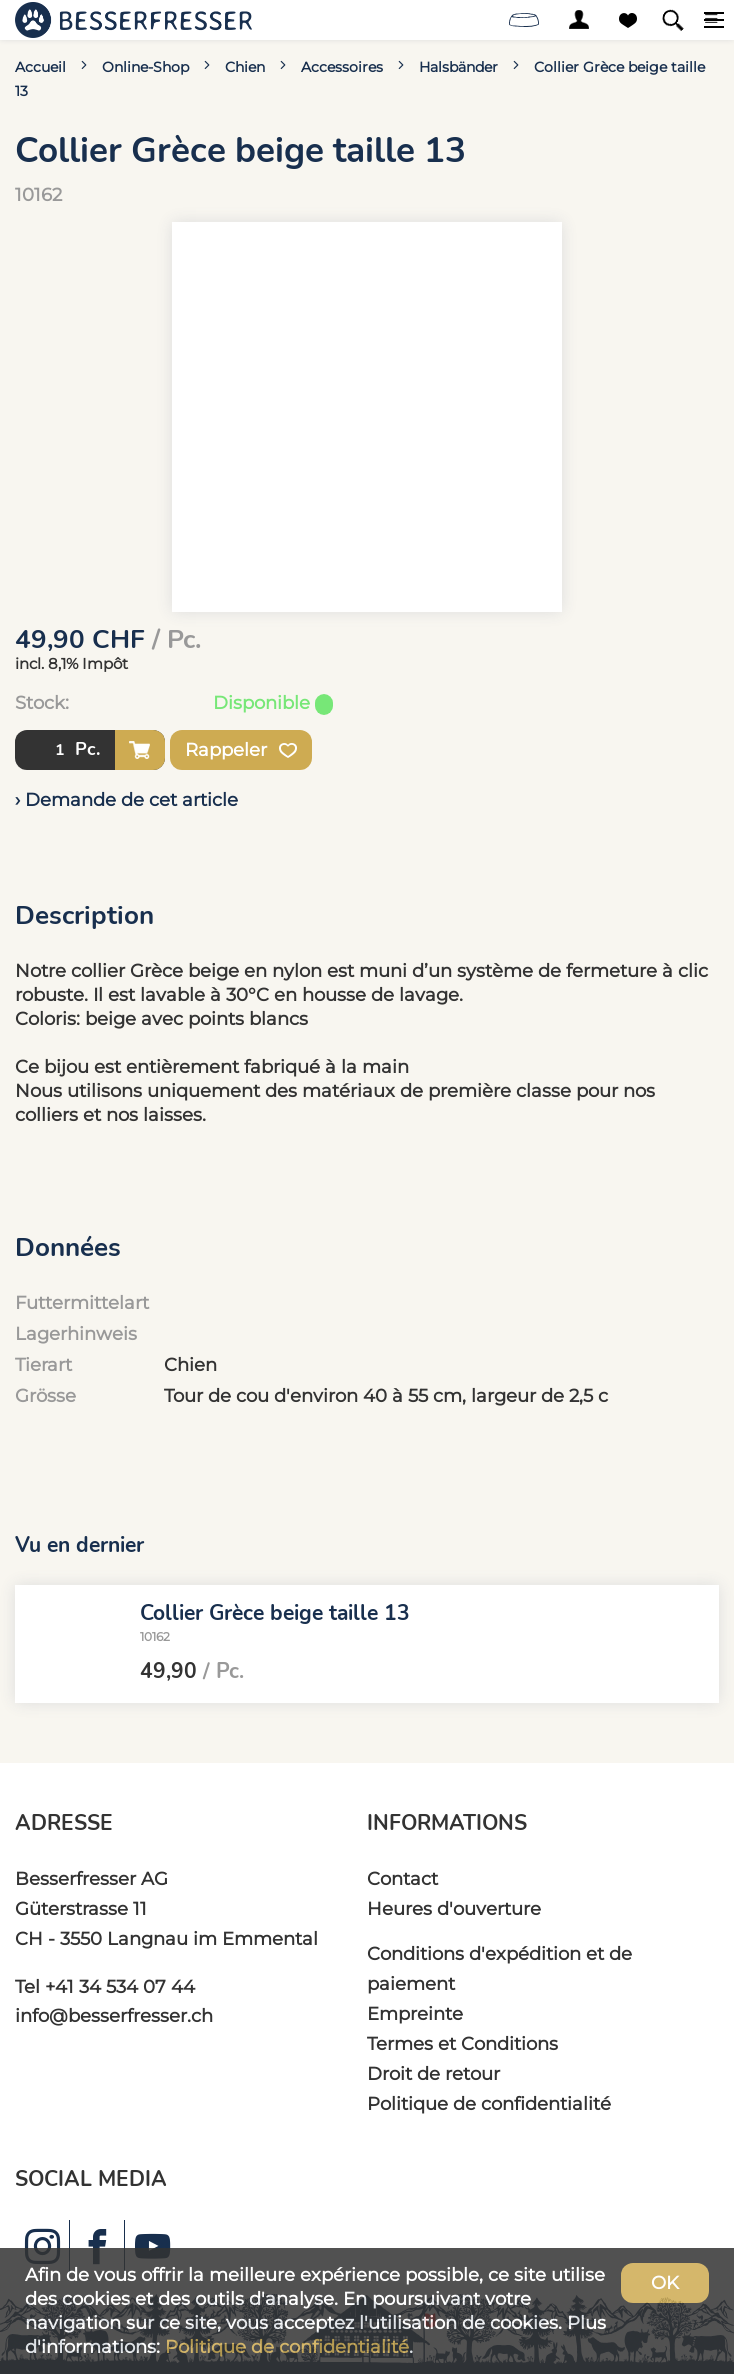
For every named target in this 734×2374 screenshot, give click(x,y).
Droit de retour (433, 2073)
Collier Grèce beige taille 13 (275, 1612)
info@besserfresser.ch (114, 2015)
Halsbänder (458, 67)
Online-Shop (145, 67)
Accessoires (342, 67)
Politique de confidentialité (489, 2103)
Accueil (40, 67)
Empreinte (415, 2013)
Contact (402, 1878)
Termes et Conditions (462, 2043)
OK (665, 2282)
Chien (245, 67)
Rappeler (241, 750)
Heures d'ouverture (454, 1908)
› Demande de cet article (126, 799)
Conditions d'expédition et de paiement (499, 1968)
